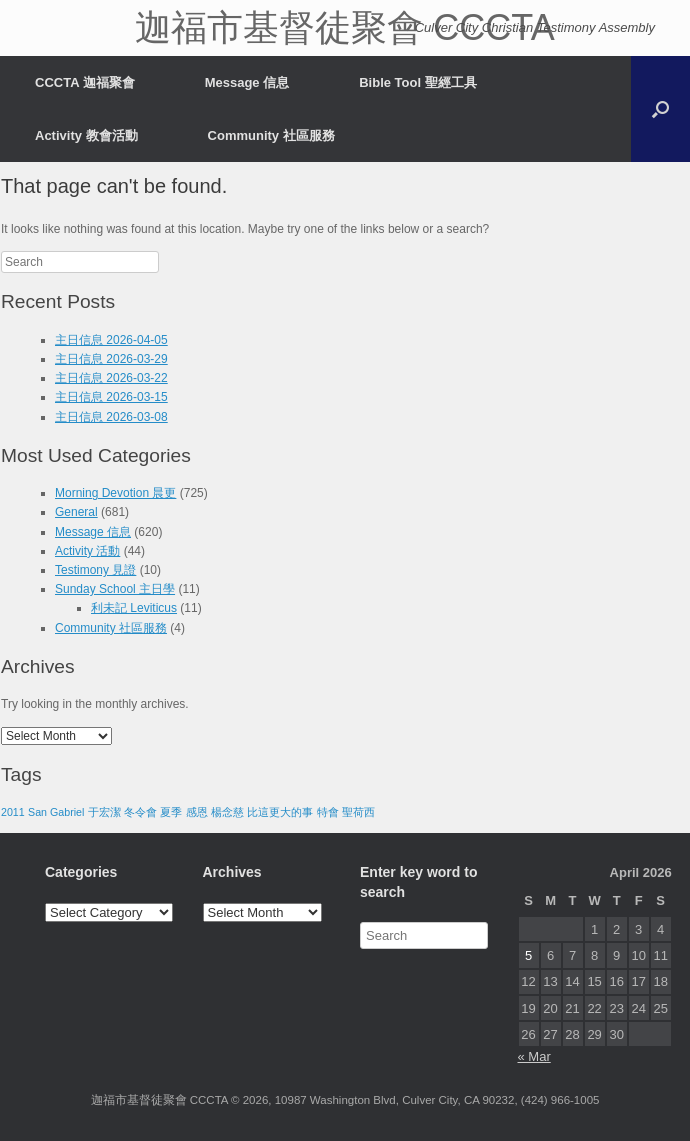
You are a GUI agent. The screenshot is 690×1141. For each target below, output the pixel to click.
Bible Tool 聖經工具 (417, 82)
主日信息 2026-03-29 (111, 359)
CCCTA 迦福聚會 (85, 82)
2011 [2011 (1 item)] (13, 812)
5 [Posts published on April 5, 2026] (528, 955)
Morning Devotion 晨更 (115, 493)
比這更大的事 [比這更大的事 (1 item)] (280, 812)
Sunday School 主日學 (115, 589)
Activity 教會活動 (86, 135)
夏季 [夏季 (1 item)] (171, 812)
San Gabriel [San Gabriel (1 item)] (56, 812)
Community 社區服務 (271, 135)
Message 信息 (247, 82)
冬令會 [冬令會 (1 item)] (140, 812)
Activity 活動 (87, 551)
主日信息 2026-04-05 (111, 340)
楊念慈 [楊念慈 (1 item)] (227, 812)
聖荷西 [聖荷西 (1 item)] (358, 812)
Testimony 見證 (95, 570)
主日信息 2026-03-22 (111, 378)
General (76, 512)
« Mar (534, 1056)
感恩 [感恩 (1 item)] (197, 812)
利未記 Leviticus (134, 608)
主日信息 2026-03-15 (111, 397)
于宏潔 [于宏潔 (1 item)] (104, 812)
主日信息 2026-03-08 (111, 417)
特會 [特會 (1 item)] (328, 812)
